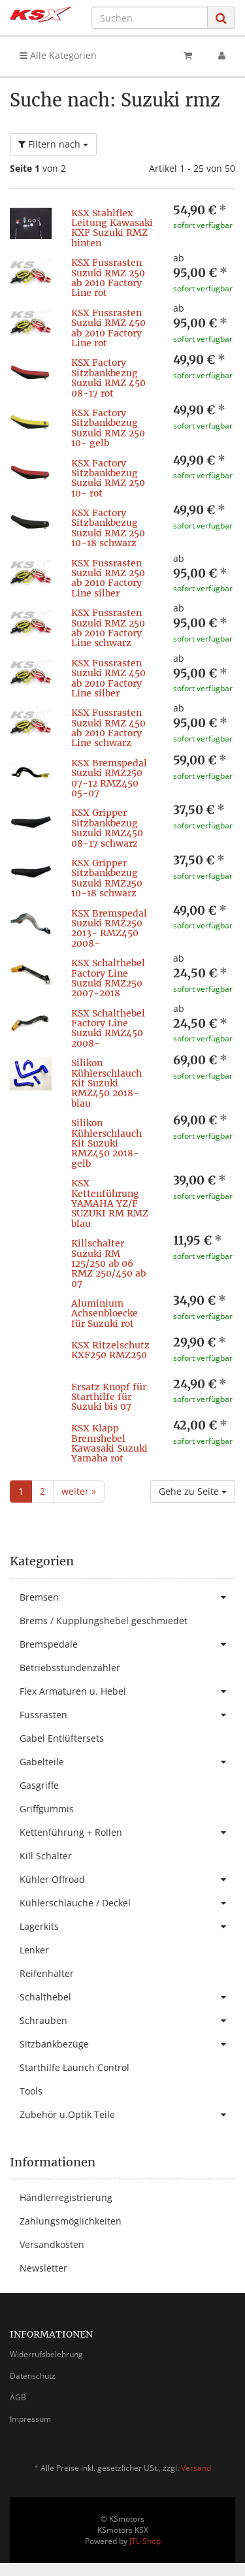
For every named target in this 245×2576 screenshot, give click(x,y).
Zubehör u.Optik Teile (127, 2115)
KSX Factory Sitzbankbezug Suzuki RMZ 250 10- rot (108, 478)
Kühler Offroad (127, 1879)
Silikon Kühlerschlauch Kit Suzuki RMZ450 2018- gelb (106, 1143)
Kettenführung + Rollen (127, 1832)
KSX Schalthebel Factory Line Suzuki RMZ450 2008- (108, 1028)
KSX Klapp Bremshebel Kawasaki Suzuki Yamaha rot (109, 1443)
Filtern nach (53, 144)
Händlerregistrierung (66, 2197)
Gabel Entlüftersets (62, 1738)
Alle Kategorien (58, 55)
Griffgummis (47, 1808)
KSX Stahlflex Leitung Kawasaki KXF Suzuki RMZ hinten (112, 228)
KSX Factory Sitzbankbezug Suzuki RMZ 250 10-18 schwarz (108, 528)
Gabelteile (127, 1762)
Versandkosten (52, 2244)
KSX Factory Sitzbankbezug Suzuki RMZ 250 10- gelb (108, 428)
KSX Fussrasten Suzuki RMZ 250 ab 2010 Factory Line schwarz (108, 628)
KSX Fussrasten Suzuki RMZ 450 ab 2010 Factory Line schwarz (108, 728)
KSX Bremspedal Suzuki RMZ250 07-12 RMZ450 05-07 (109, 778)
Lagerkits (127, 1926)
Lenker (34, 1950)
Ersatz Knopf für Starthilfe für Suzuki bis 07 (108, 1397)
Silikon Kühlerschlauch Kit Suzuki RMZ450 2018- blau (106, 1083)
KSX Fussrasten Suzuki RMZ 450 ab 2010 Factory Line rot (108, 328)
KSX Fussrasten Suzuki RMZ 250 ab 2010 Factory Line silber (108, 578)
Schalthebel (127, 1997)
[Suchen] (149, 18)
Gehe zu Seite (193, 1491)
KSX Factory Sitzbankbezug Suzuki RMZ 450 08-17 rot (108, 378)
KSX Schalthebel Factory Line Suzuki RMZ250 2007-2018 (108, 978)
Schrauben (127, 2020)
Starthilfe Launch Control (74, 2067)
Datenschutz (33, 2375)
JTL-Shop (145, 2541)
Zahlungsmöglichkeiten (71, 2221)
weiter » (78, 1491)
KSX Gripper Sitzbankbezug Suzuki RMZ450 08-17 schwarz (107, 828)
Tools (31, 2091)
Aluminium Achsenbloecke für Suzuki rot (104, 1313)
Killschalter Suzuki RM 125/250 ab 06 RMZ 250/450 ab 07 (108, 1263)
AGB (18, 2397)
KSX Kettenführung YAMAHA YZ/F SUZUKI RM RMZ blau (109, 1203)
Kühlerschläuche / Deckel (127, 1903)
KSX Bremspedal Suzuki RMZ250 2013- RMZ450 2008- (109, 928)
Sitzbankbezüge (127, 2044)
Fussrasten (127, 1715)
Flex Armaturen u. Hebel (127, 1691)
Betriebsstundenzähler (70, 1667)
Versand (196, 2467)
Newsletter (43, 2268)
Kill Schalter (46, 1856)
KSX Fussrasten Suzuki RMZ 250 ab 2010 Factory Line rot (108, 278)
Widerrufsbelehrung (46, 2354)
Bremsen (127, 1597)
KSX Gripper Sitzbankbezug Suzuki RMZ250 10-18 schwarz (106, 878)
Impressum (30, 2418)
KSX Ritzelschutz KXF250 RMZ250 (110, 1350)
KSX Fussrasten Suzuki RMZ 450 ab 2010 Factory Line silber (108, 678)
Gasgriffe (39, 1785)
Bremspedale (127, 1644)
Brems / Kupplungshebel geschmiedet (104, 1620)
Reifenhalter (47, 1973)
